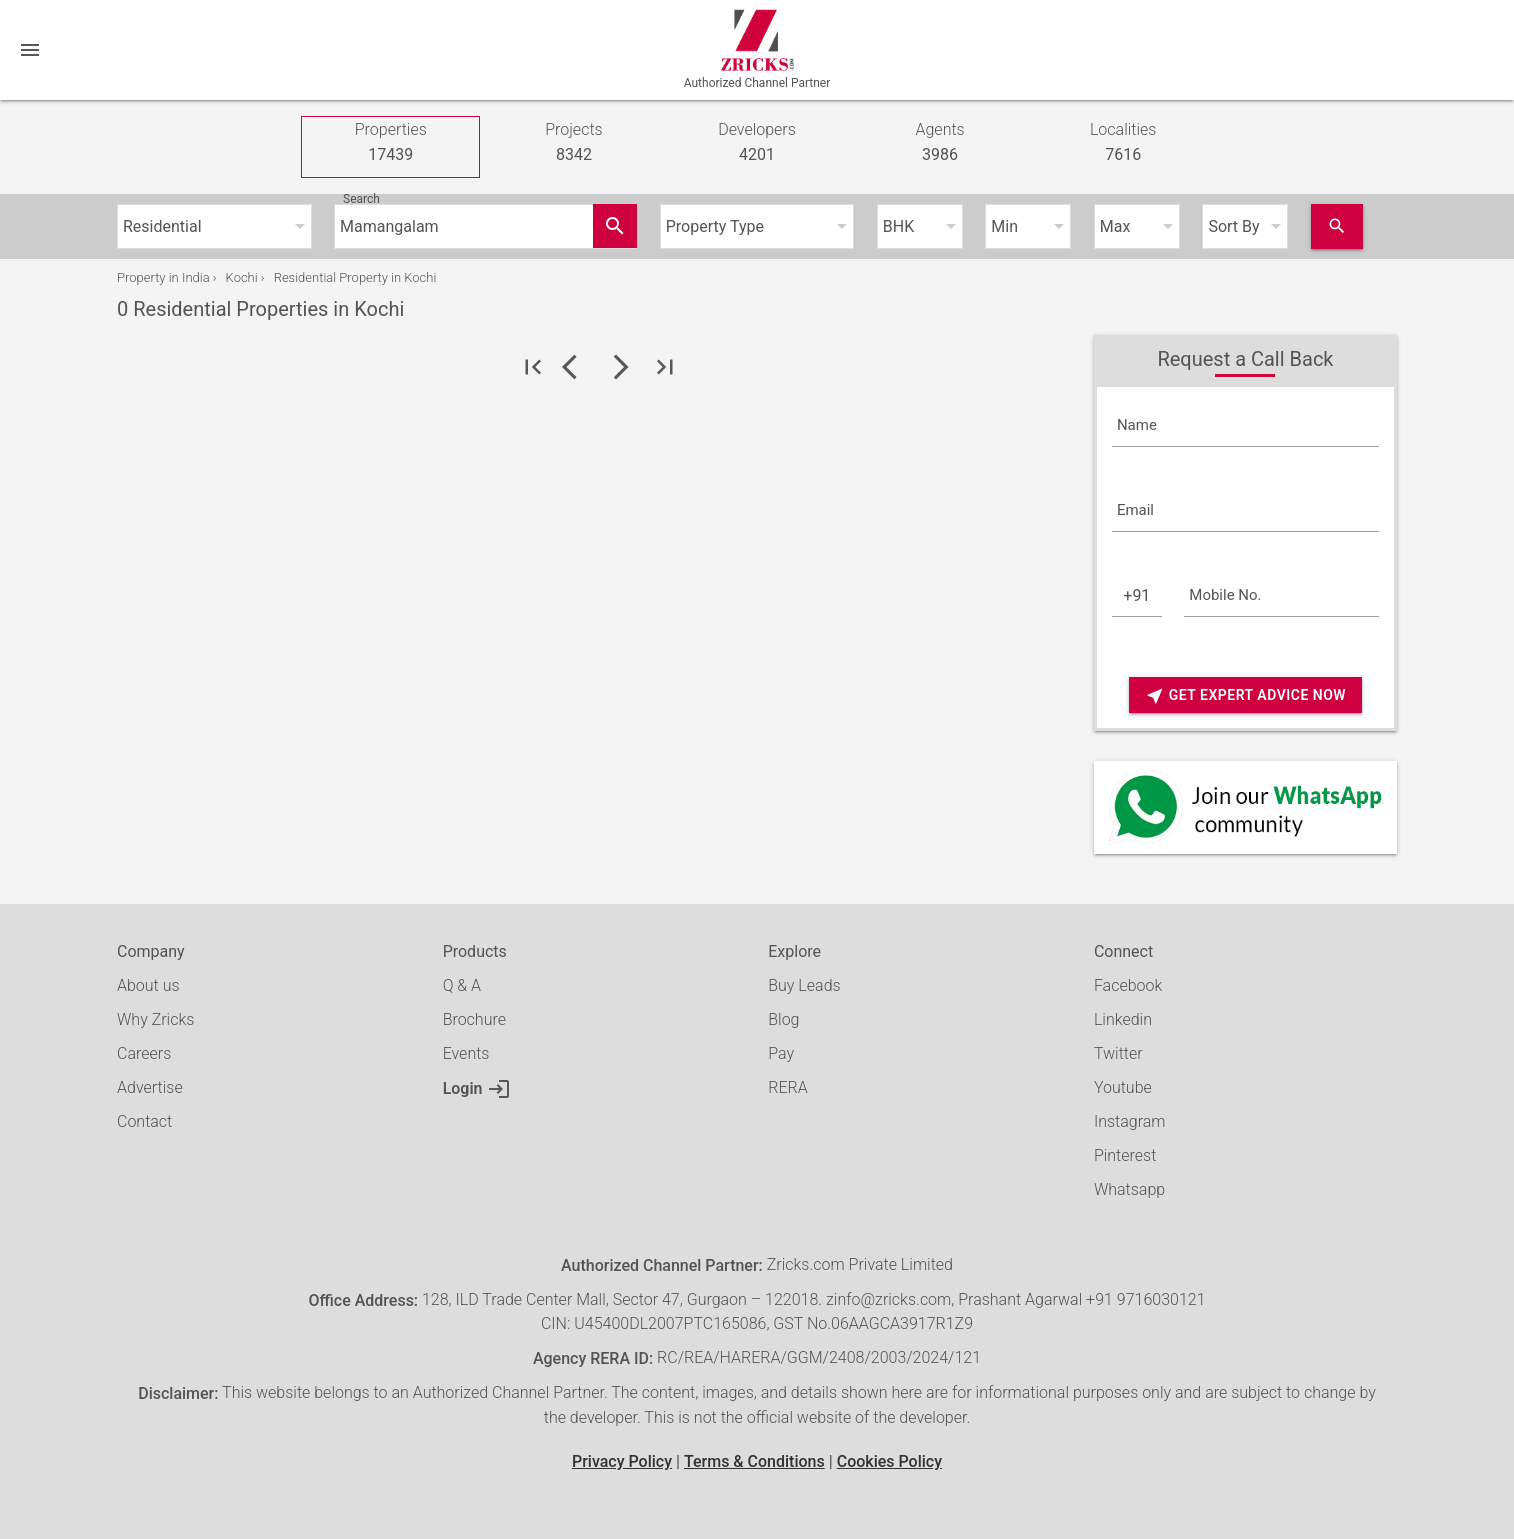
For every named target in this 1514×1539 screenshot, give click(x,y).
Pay (781, 1053)
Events (466, 1053)
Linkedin (1123, 1019)
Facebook (1128, 985)
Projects (573, 143)
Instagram (1130, 1121)
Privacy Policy (622, 1461)
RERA (787, 1087)
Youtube (1123, 1087)
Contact (144, 1121)
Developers (757, 143)
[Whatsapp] (1245, 807)
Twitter (1118, 1053)
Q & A (462, 985)
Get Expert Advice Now (1245, 695)
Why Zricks (155, 1019)
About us (148, 985)
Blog (783, 1019)
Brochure (474, 1019)
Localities (1123, 143)
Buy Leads (804, 985)
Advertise (150, 1087)
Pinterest (1125, 1155)
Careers (144, 1053)
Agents (939, 143)
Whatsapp (1129, 1189)
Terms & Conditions (754, 1461)
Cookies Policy (889, 1461)
